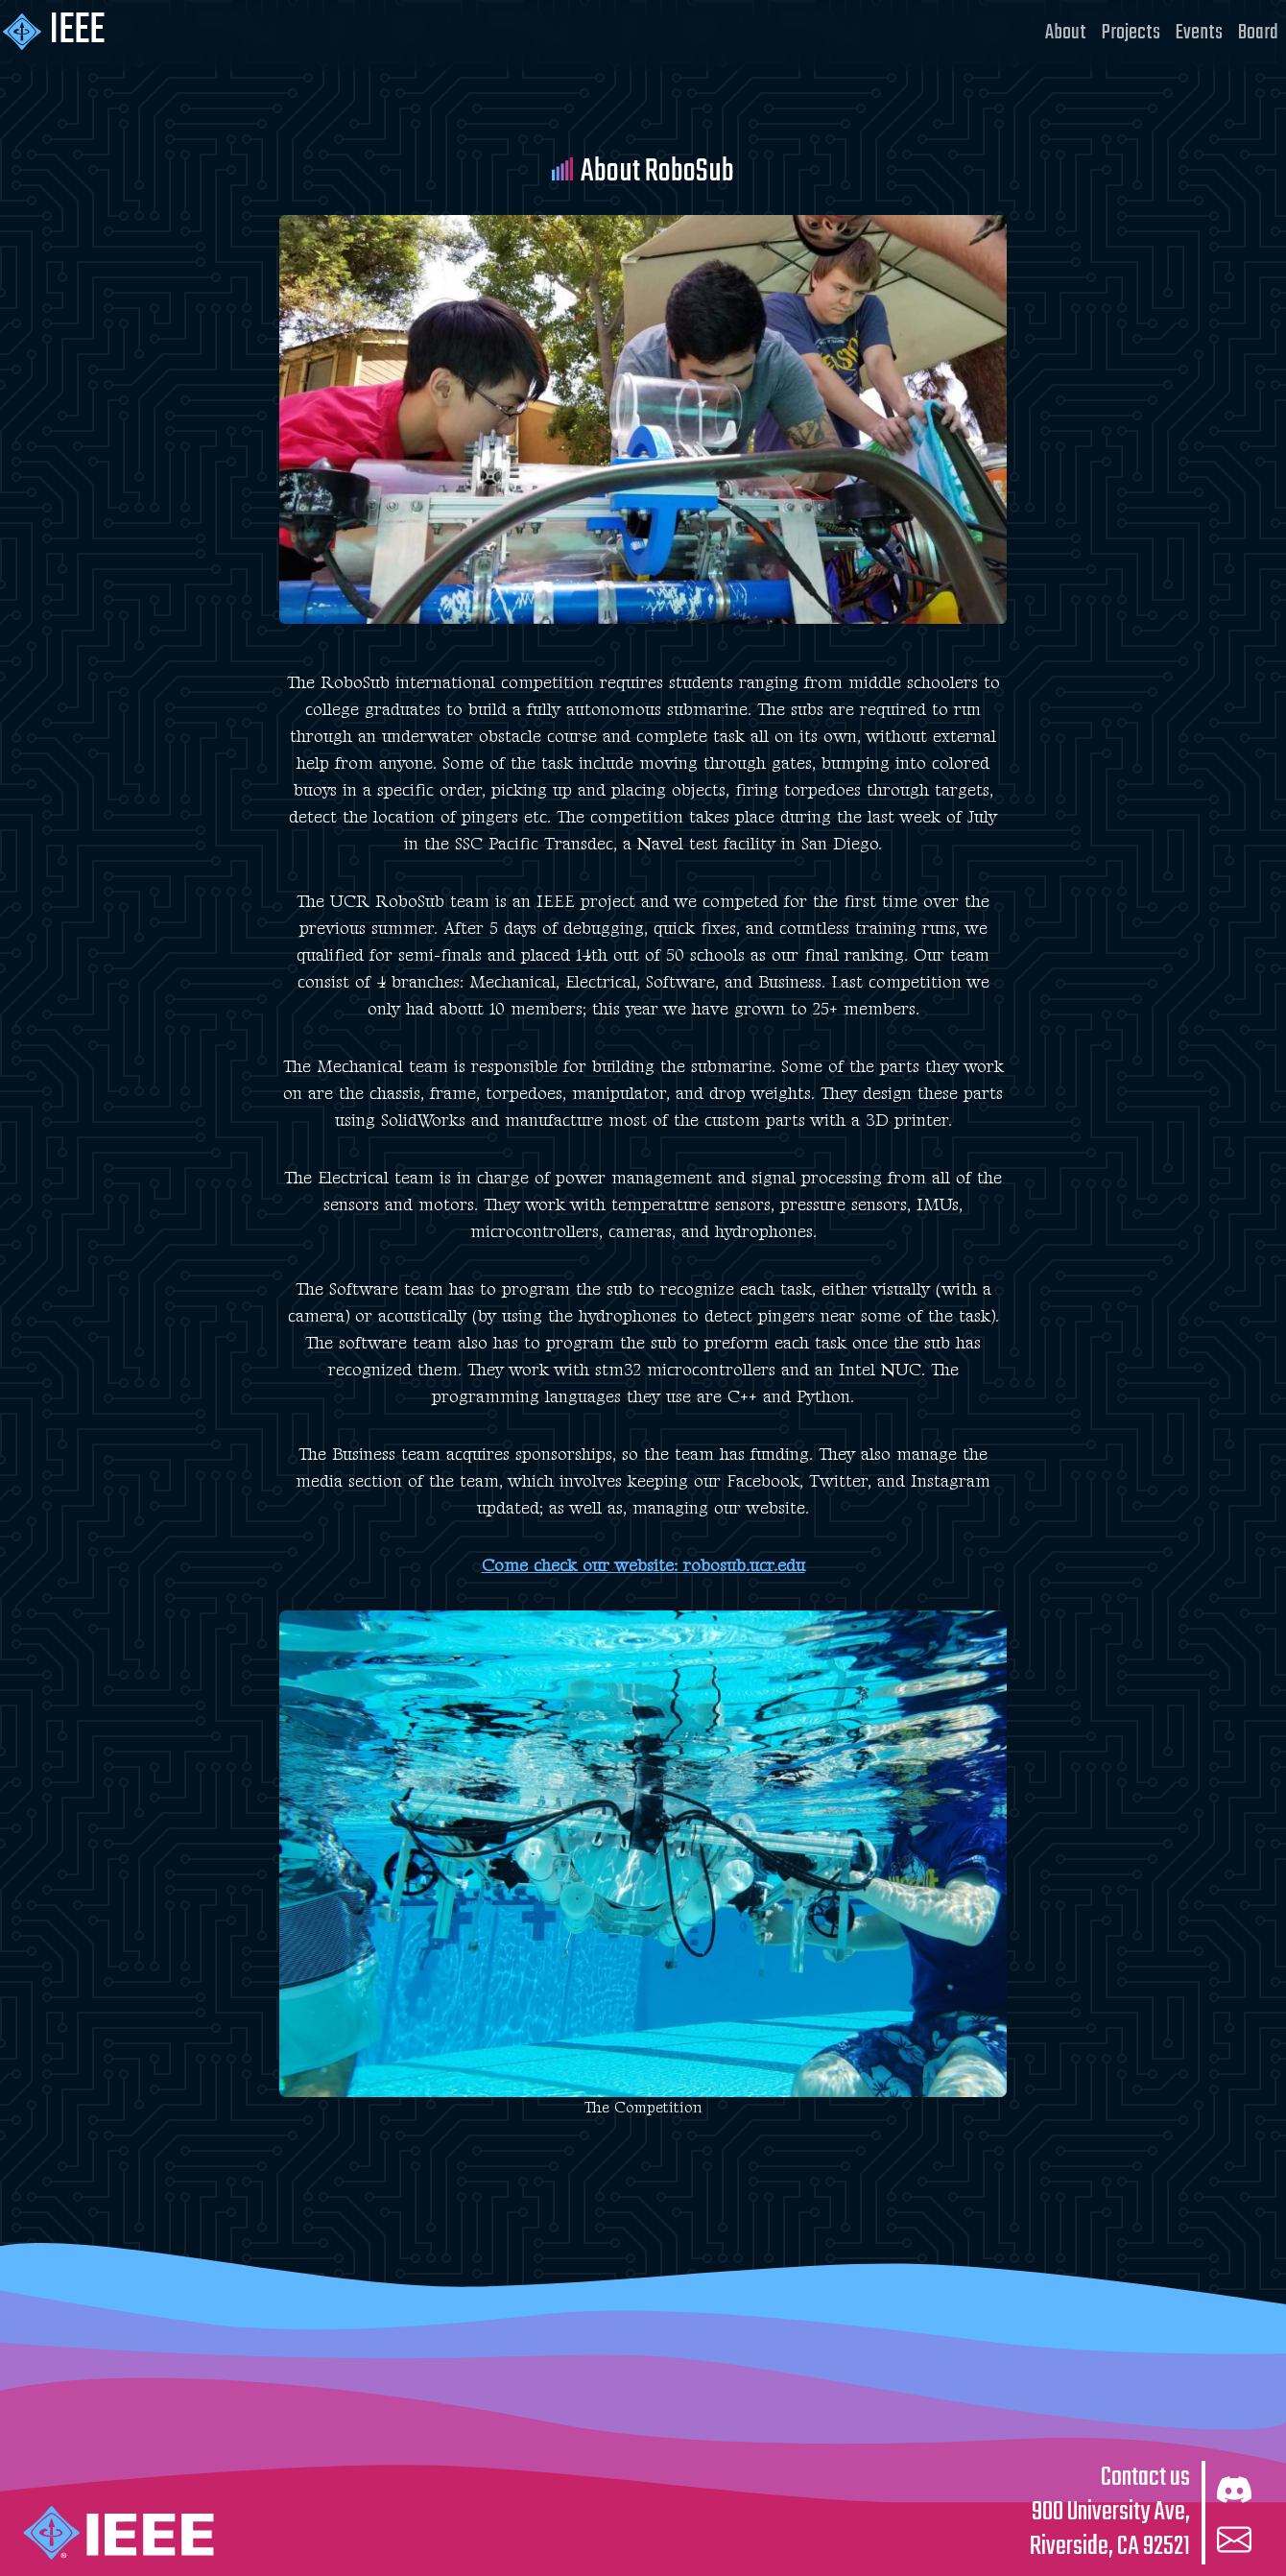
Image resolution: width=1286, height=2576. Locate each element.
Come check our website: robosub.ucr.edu (643, 1566)
